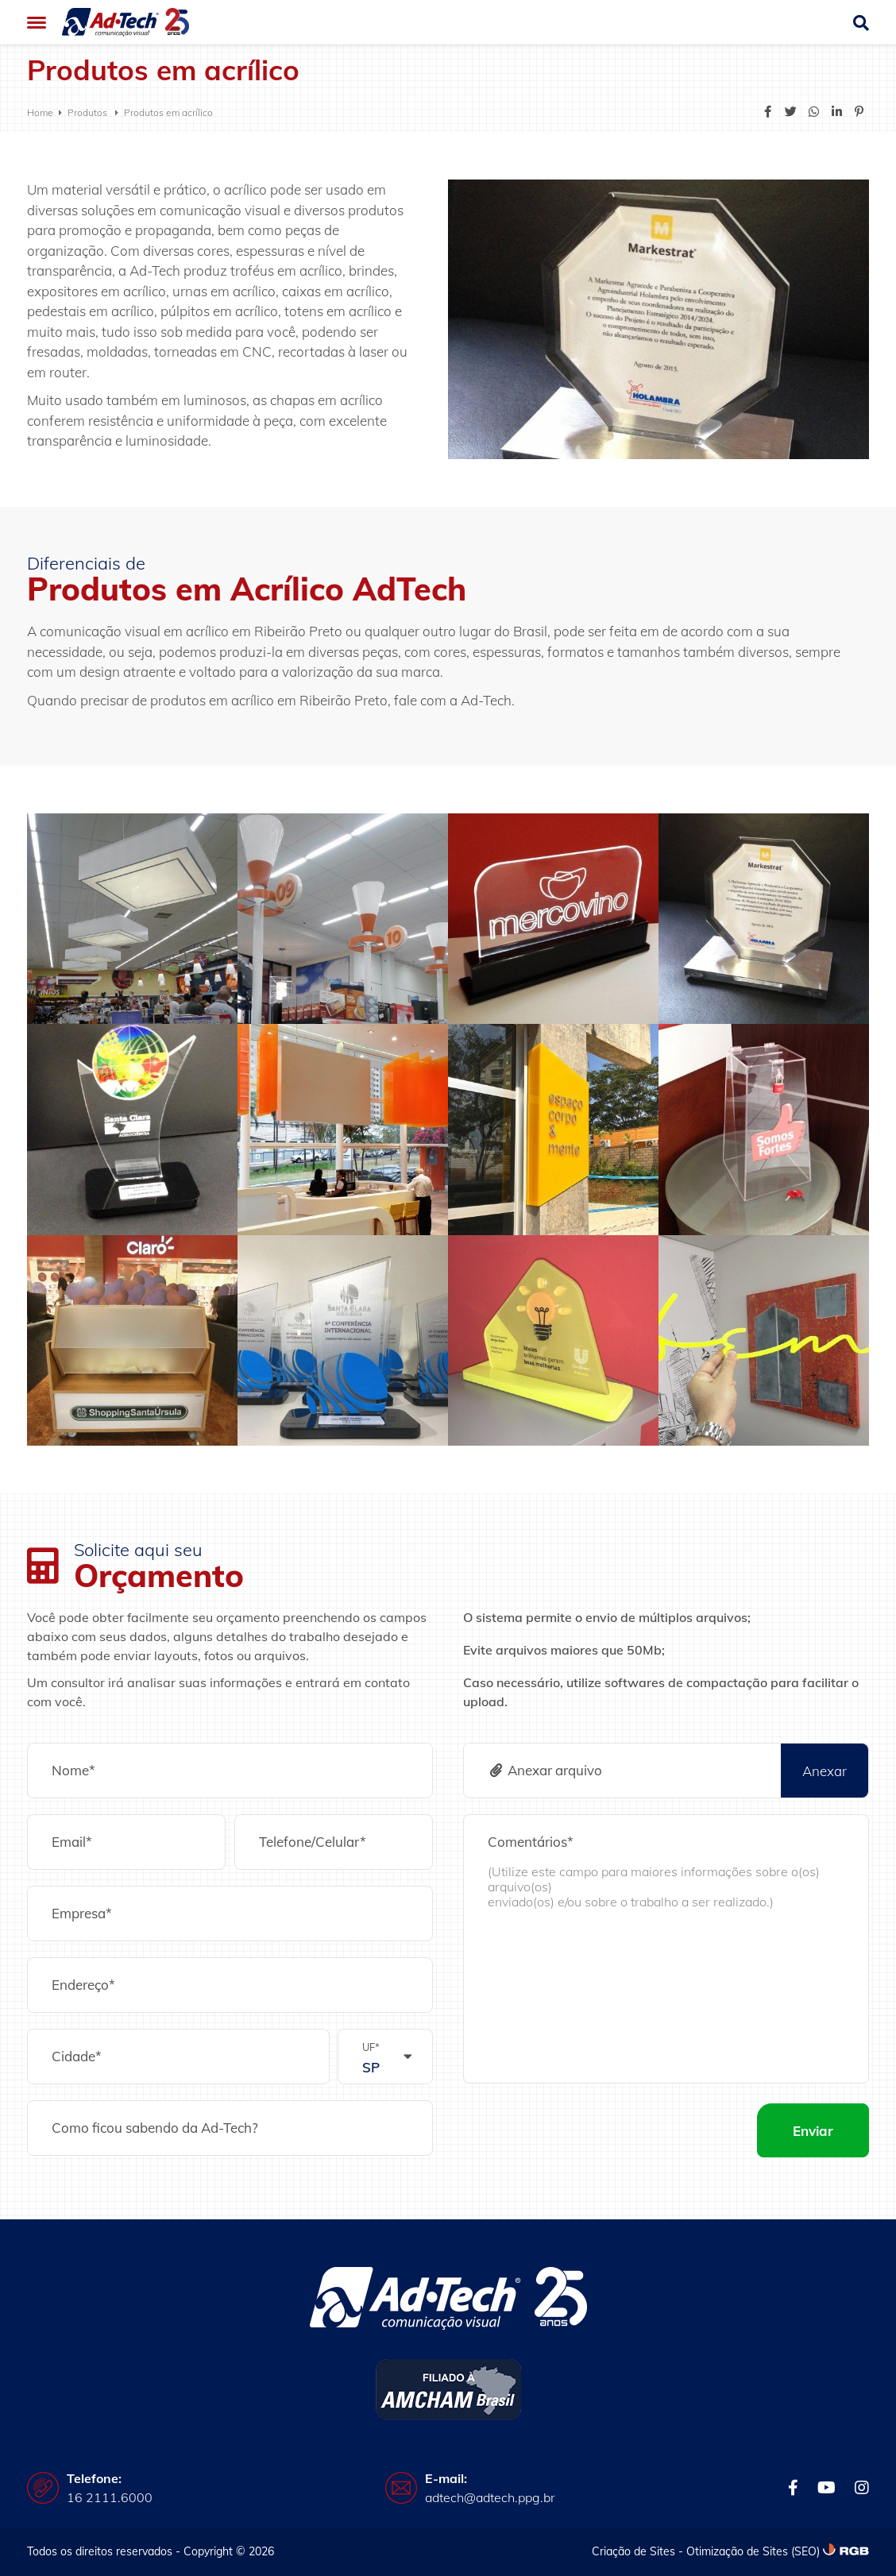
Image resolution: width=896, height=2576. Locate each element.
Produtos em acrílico (168, 112)
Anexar (824, 1771)
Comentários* (531, 1841)
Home (40, 112)
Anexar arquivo (545, 1770)
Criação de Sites (633, 2551)
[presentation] (584, 2130)
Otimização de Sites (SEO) (753, 2551)
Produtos (89, 112)
